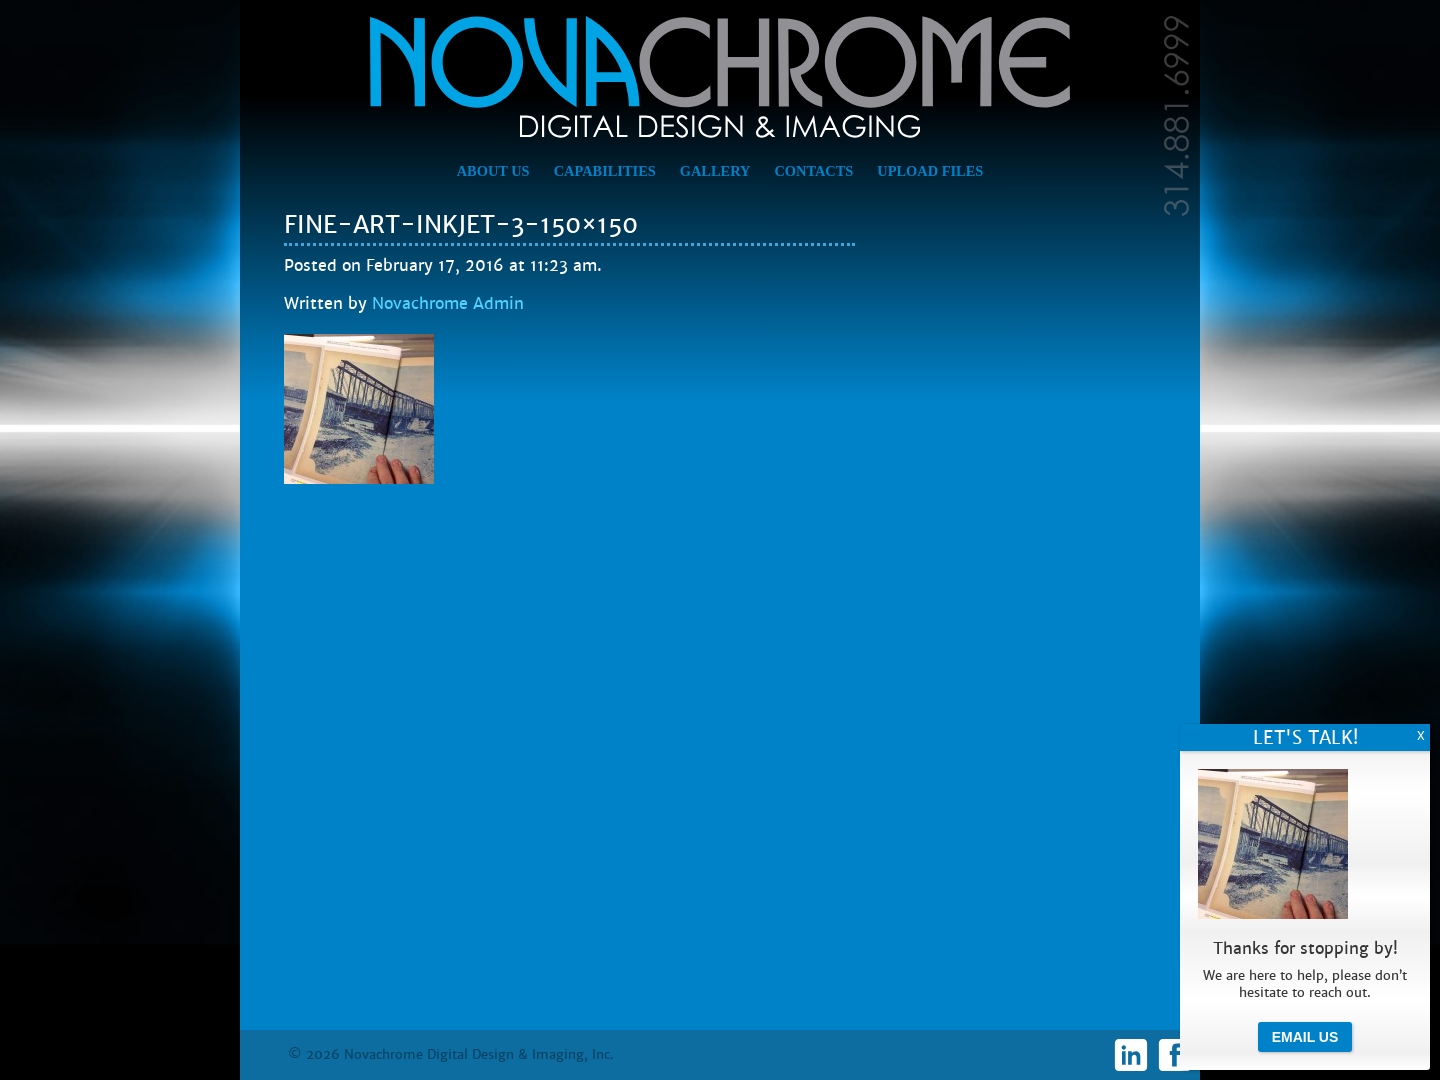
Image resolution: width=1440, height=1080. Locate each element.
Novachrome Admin (448, 303)
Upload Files (930, 171)
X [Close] (1421, 736)
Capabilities (605, 171)
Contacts (813, 171)
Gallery (715, 171)
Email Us (1305, 1037)
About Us (493, 171)
